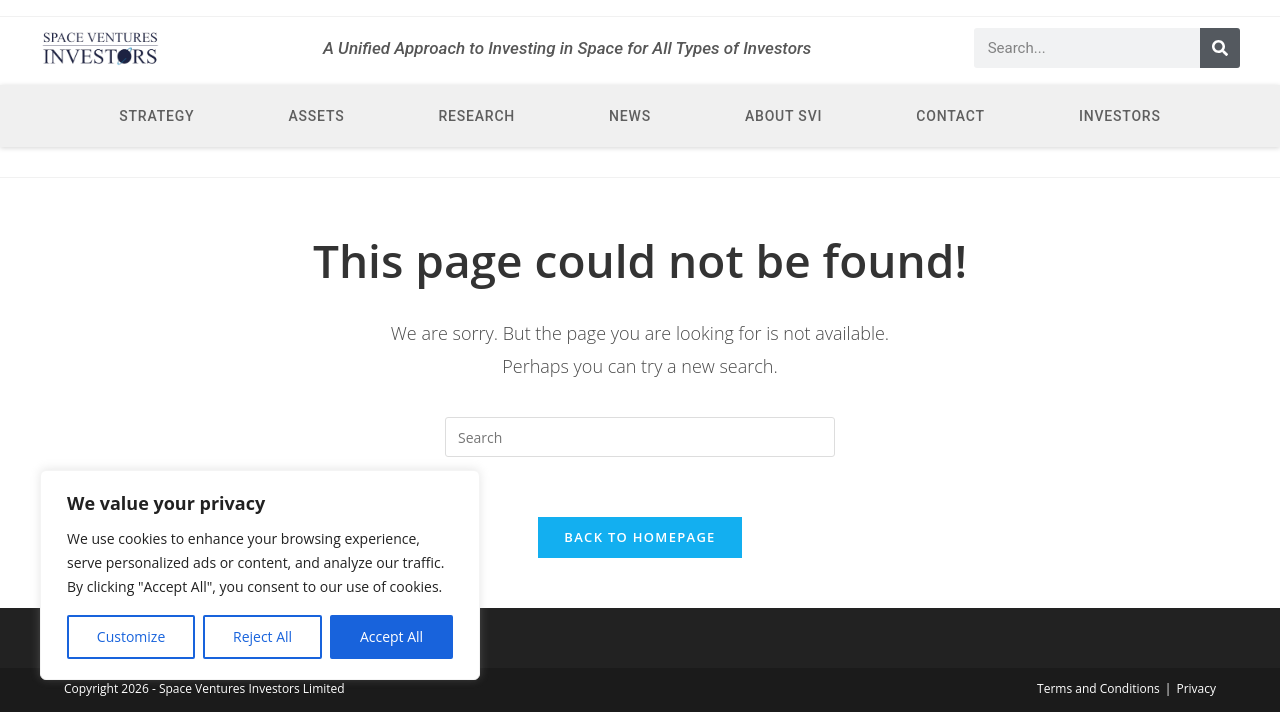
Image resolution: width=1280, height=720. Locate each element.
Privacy (1196, 688)
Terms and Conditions (1098, 688)
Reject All (262, 636)
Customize (131, 636)
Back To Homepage (639, 537)
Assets (316, 116)
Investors (1120, 116)
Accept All (391, 636)
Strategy (156, 116)
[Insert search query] (640, 437)
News (630, 116)
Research (476, 116)
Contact (950, 116)
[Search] (1220, 48)
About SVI (783, 116)
